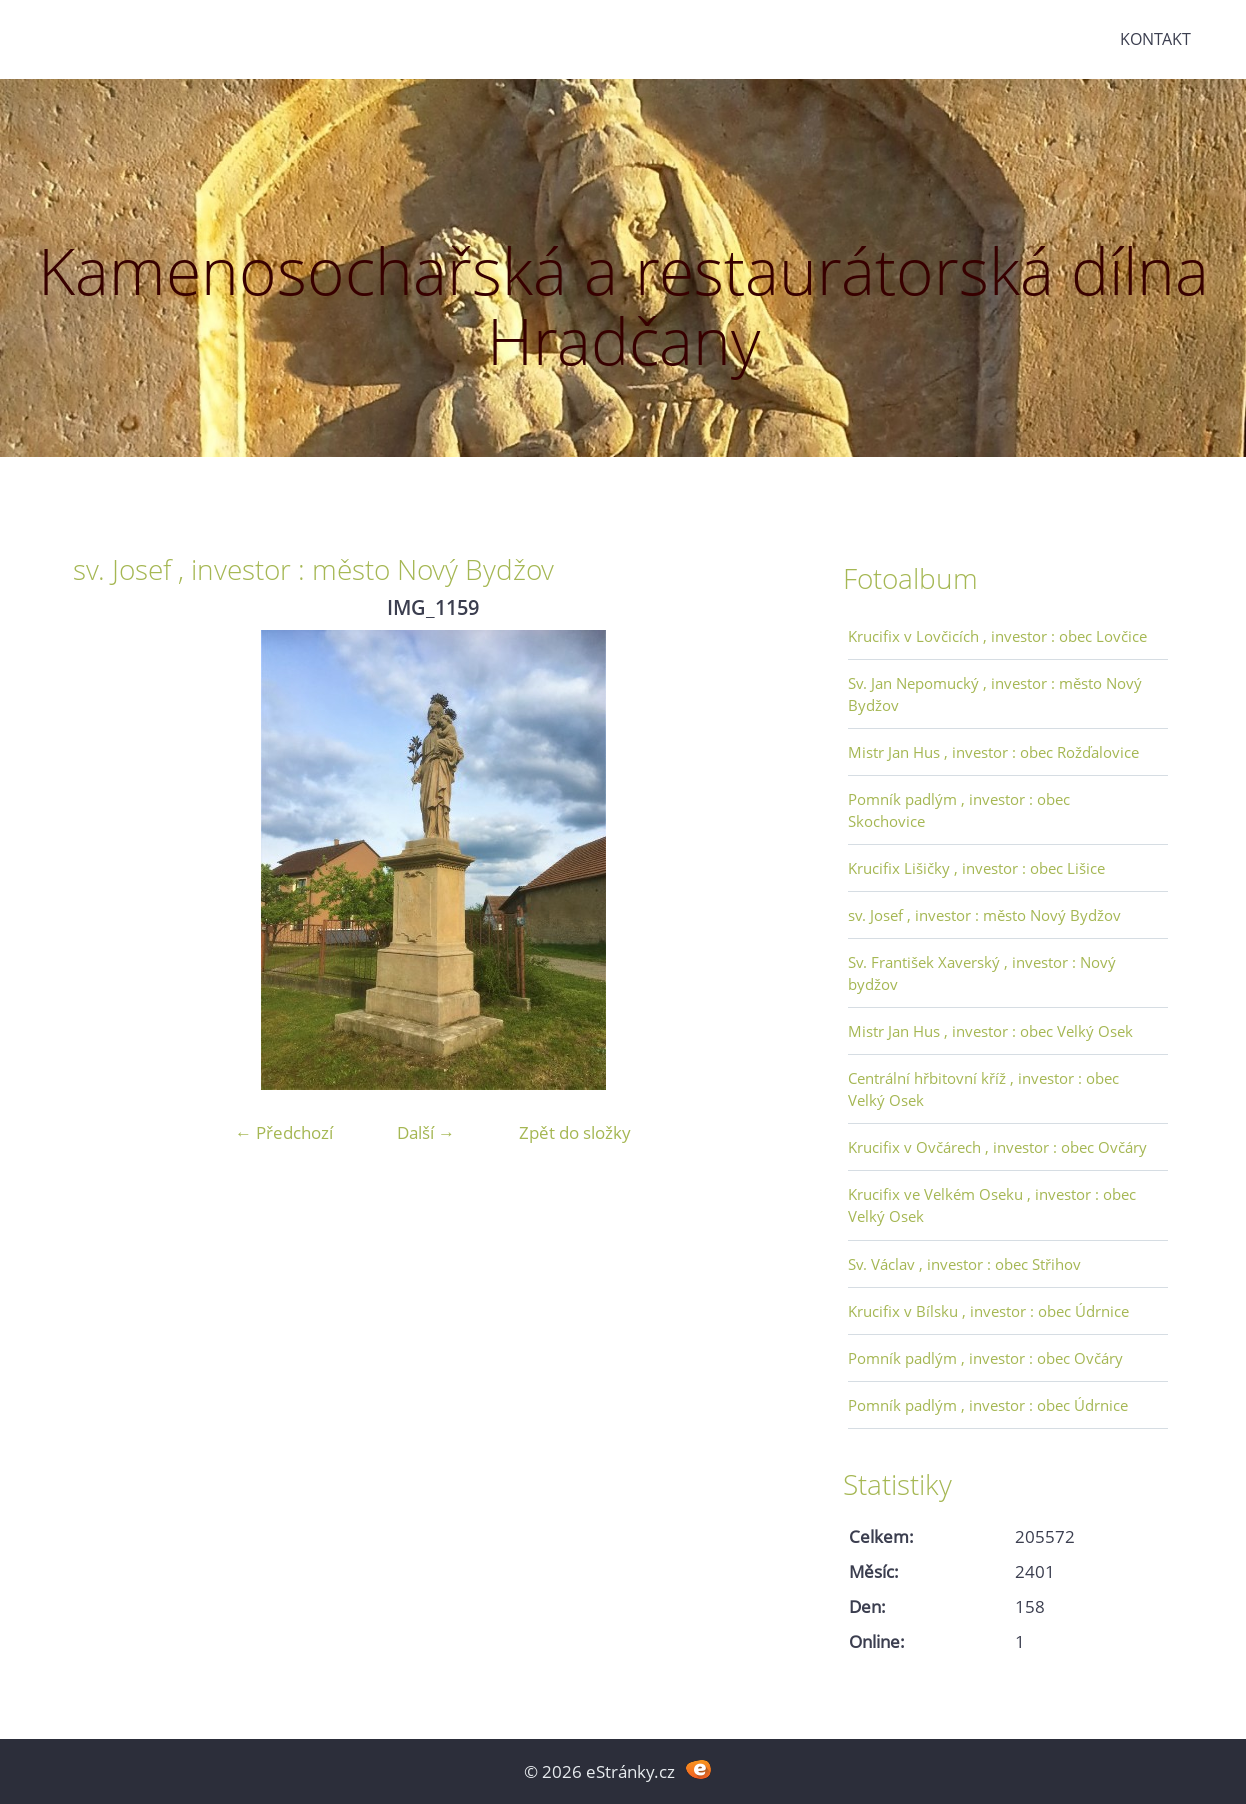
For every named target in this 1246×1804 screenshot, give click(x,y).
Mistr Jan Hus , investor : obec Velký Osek (990, 1031)
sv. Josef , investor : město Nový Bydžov (984, 915)
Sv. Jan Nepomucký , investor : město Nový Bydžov (995, 694)
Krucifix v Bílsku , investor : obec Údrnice (988, 1311)
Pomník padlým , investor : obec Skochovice (959, 810)
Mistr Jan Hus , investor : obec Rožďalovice (993, 752)
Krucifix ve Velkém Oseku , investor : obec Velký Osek (992, 1205)
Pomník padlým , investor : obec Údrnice (988, 1405)
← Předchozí (284, 1132)
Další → (426, 1132)
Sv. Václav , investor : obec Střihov (964, 1264)
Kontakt (1155, 39)
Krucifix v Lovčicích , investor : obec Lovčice (997, 636)
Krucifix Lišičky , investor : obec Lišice (976, 868)
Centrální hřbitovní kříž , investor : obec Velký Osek (983, 1089)
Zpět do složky (575, 1132)
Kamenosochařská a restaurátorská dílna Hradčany (623, 305)
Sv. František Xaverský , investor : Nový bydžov (982, 973)
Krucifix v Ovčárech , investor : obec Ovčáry (997, 1147)
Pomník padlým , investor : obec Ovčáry (985, 1358)
